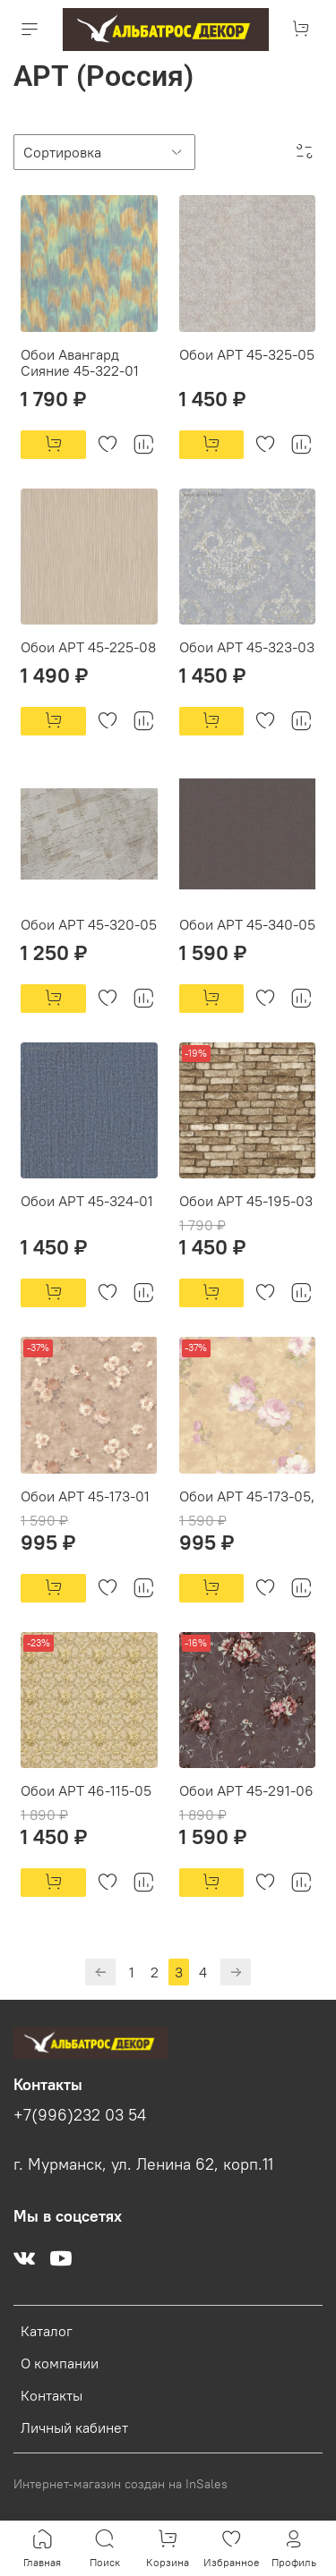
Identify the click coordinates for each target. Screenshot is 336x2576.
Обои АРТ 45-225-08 (88, 647)
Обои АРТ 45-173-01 (85, 1496)
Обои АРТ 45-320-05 (89, 924)
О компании (60, 2363)
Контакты (51, 2395)
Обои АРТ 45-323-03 (246, 647)
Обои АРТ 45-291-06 (246, 1790)
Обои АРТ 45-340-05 (247, 924)
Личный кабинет (74, 2427)
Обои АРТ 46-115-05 (86, 1790)
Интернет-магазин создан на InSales (120, 2484)
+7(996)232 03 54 (79, 2115)
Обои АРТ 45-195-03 (246, 1201)
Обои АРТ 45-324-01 (87, 1201)
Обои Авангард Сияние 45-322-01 (80, 362)
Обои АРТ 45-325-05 (246, 354)
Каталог (47, 2331)
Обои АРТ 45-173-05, (246, 1496)
